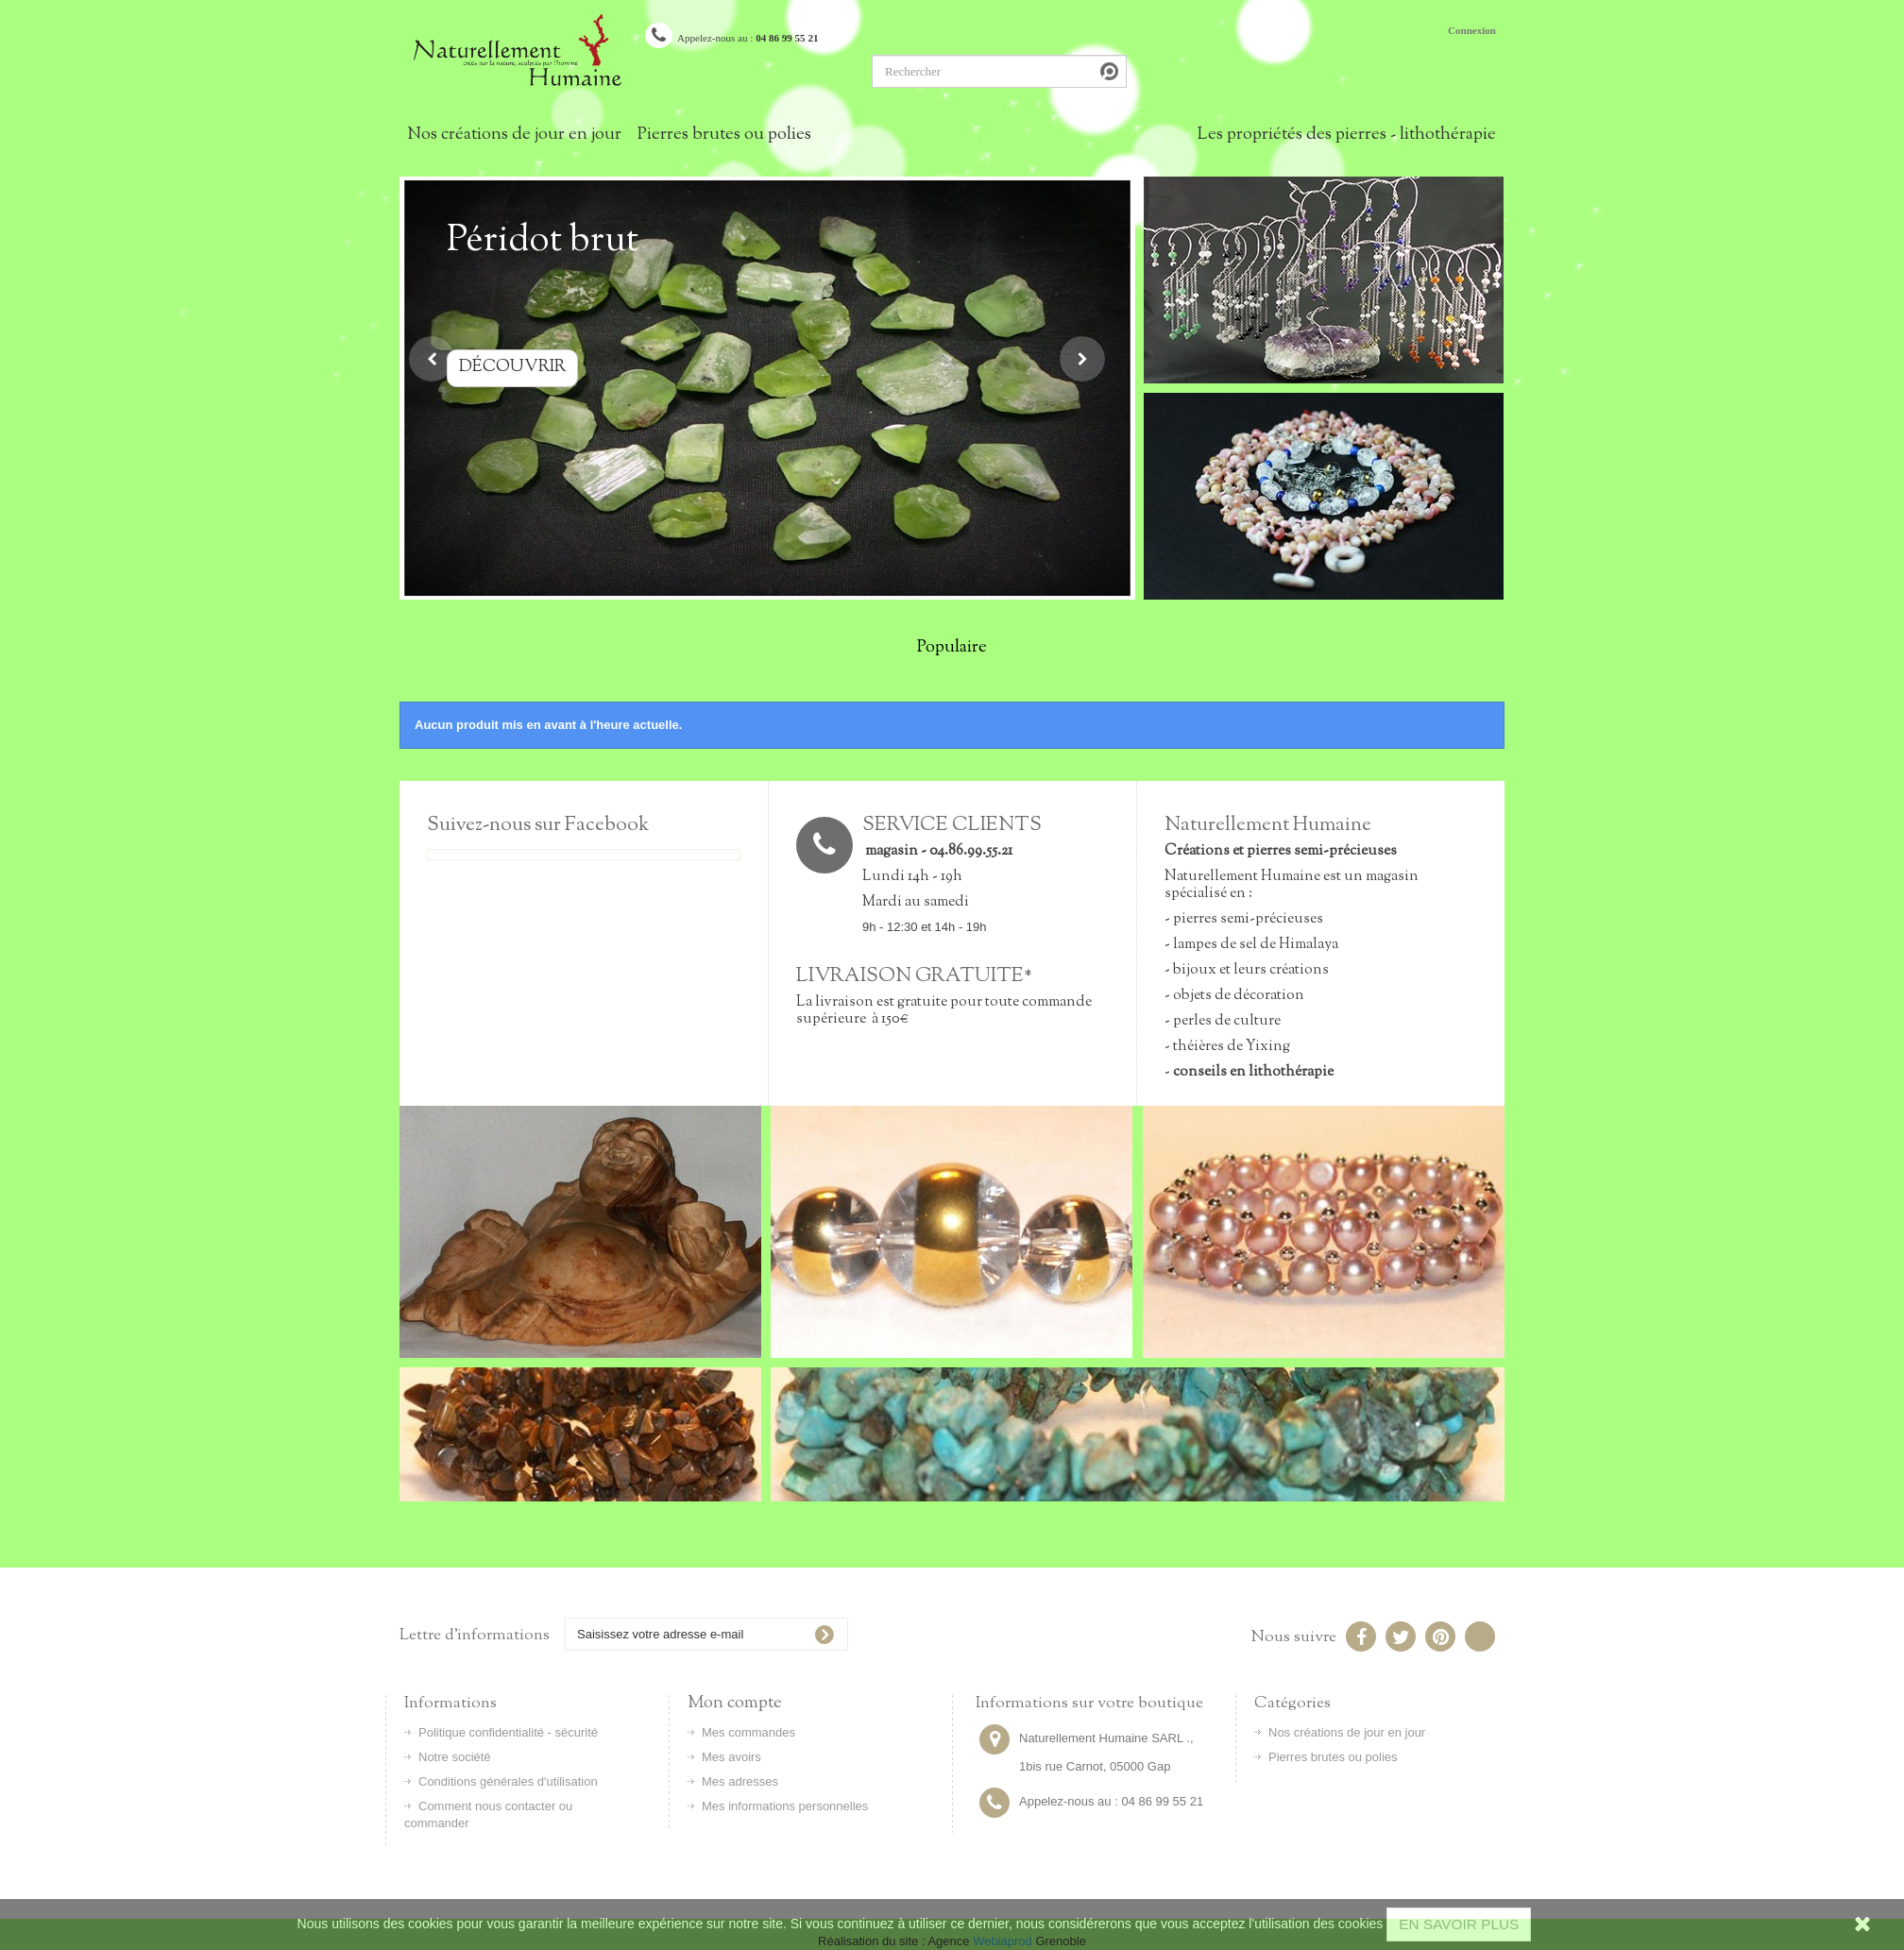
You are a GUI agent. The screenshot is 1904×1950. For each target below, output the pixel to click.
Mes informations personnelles (785, 1806)
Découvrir (543, 367)
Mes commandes (748, 1732)
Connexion (1472, 30)
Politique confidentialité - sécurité (508, 1732)
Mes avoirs (731, 1757)
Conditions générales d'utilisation (508, 1781)
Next (1082, 359)
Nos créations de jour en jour (514, 135)
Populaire (952, 648)
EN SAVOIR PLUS (1459, 1924)
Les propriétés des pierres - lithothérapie (1347, 135)
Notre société (454, 1757)
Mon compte (735, 1703)
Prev (431, 359)
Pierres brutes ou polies (724, 135)
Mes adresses (740, 1781)
